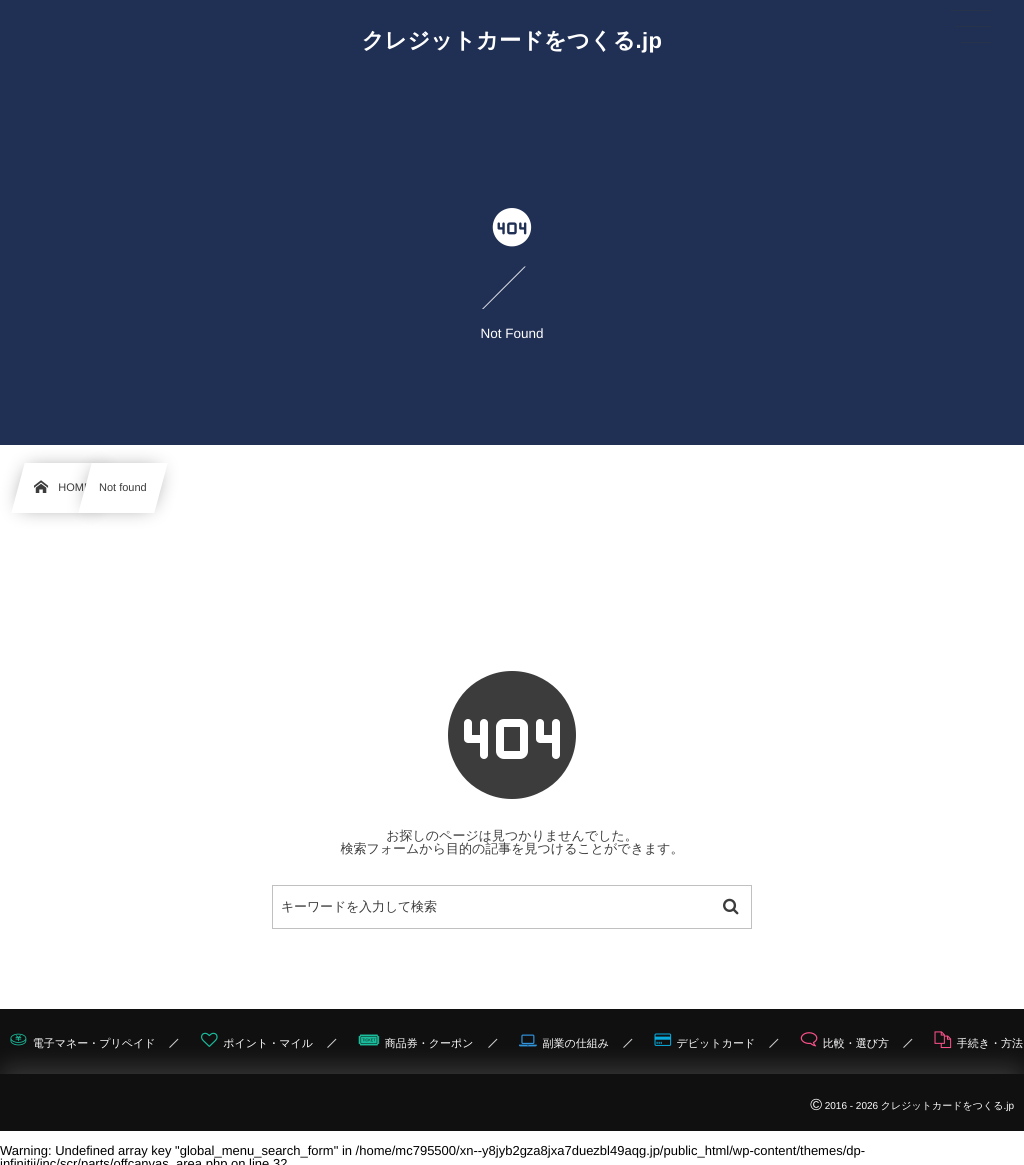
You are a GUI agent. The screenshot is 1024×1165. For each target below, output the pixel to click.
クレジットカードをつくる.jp (512, 41)
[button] (971, 27)
